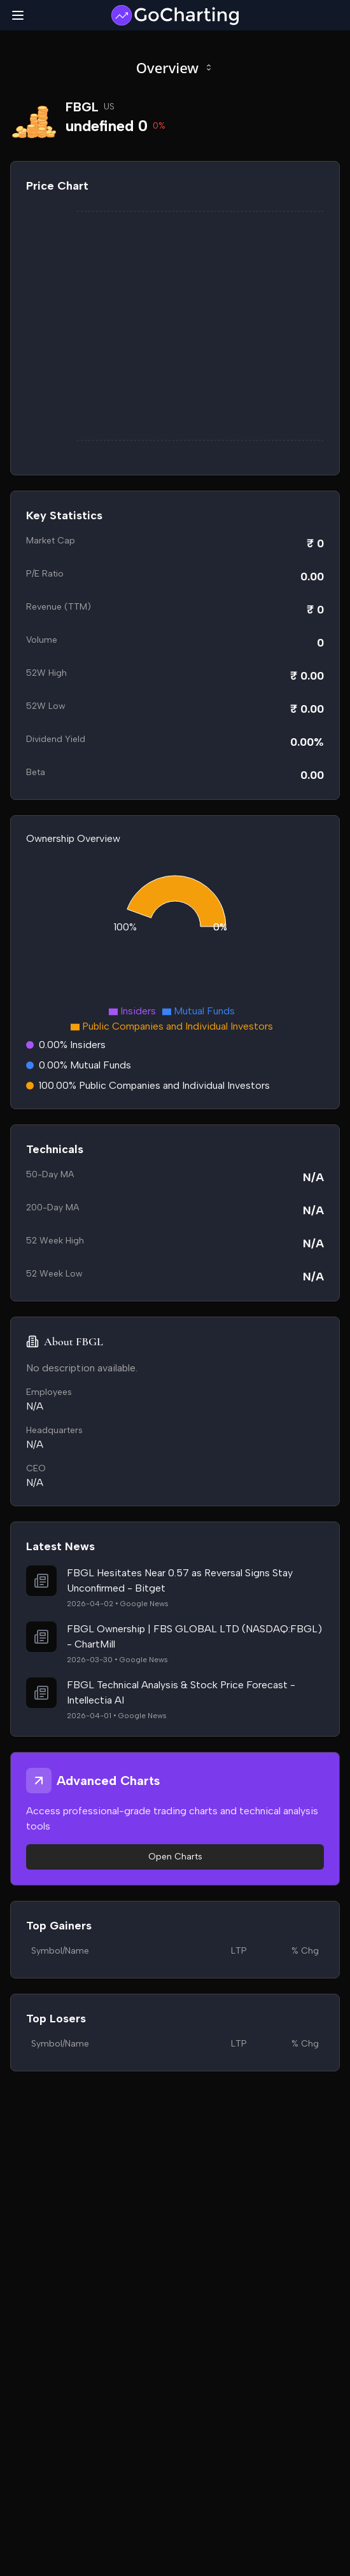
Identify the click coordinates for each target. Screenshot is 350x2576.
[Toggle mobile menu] (17, 15)
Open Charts (175, 1856)
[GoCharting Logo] (175, 15)
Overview (175, 67)
